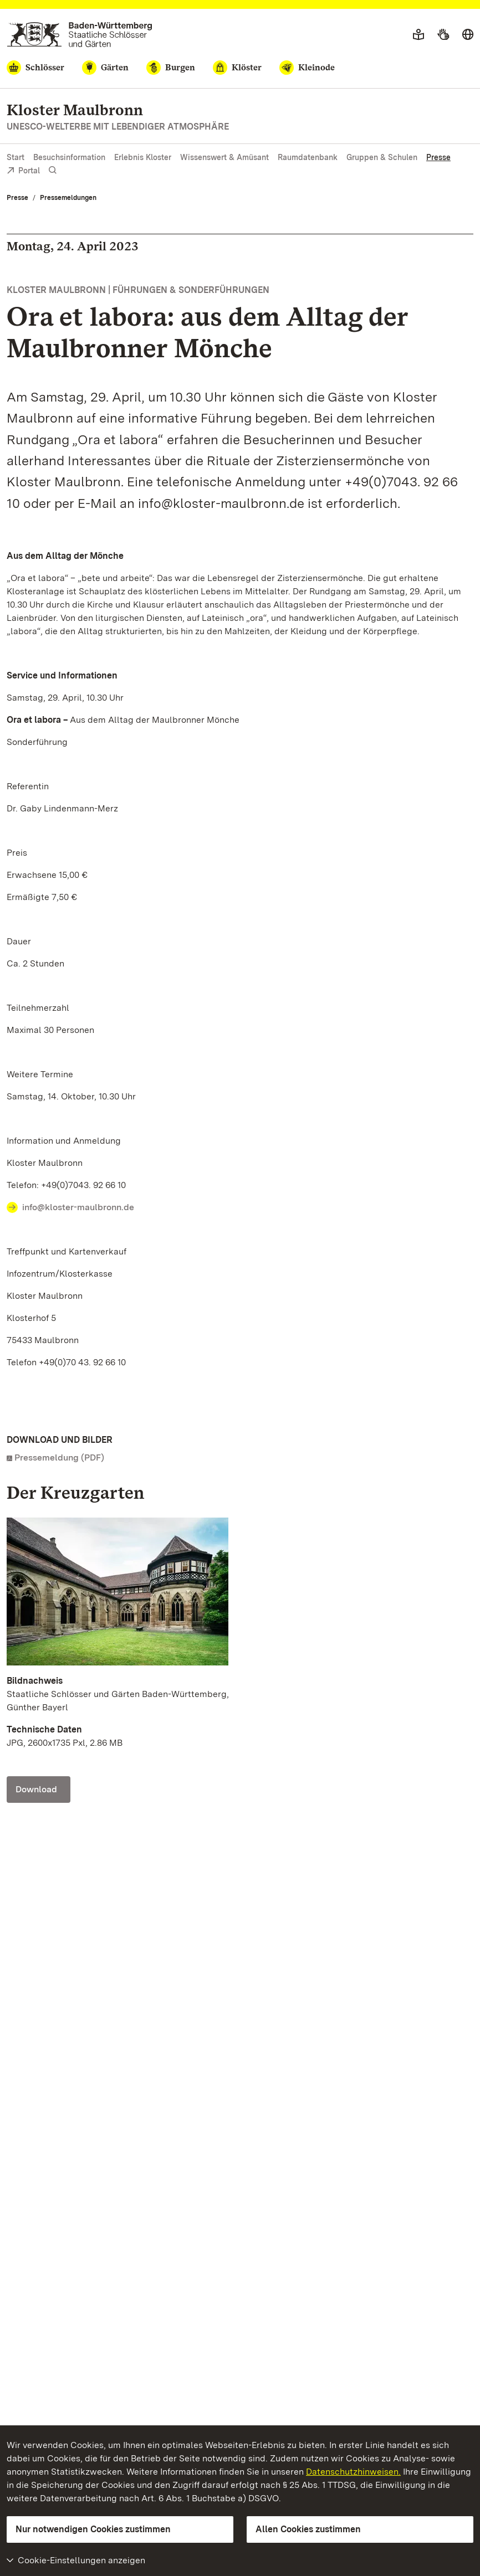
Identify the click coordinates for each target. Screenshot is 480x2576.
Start (15, 157)
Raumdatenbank (308, 157)
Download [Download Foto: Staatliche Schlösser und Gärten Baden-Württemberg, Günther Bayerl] (36, 1789)
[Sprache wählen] (468, 34)
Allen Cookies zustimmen (308, 2529)
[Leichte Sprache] (418, 34)
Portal (23, 171)
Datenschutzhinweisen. (353, 2471)
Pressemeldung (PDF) (59, 1457)
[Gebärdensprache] (443, 34)
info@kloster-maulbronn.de (78, 1207)
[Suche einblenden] (53, 170)
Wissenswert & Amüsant (224, 157)
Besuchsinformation (69, 157)
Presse (438, 157)
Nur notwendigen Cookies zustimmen (93, 2529)
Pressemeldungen (68, 198)
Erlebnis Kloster (142, 157)
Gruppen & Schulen (381, 157)
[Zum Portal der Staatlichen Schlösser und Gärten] (79, 34)
